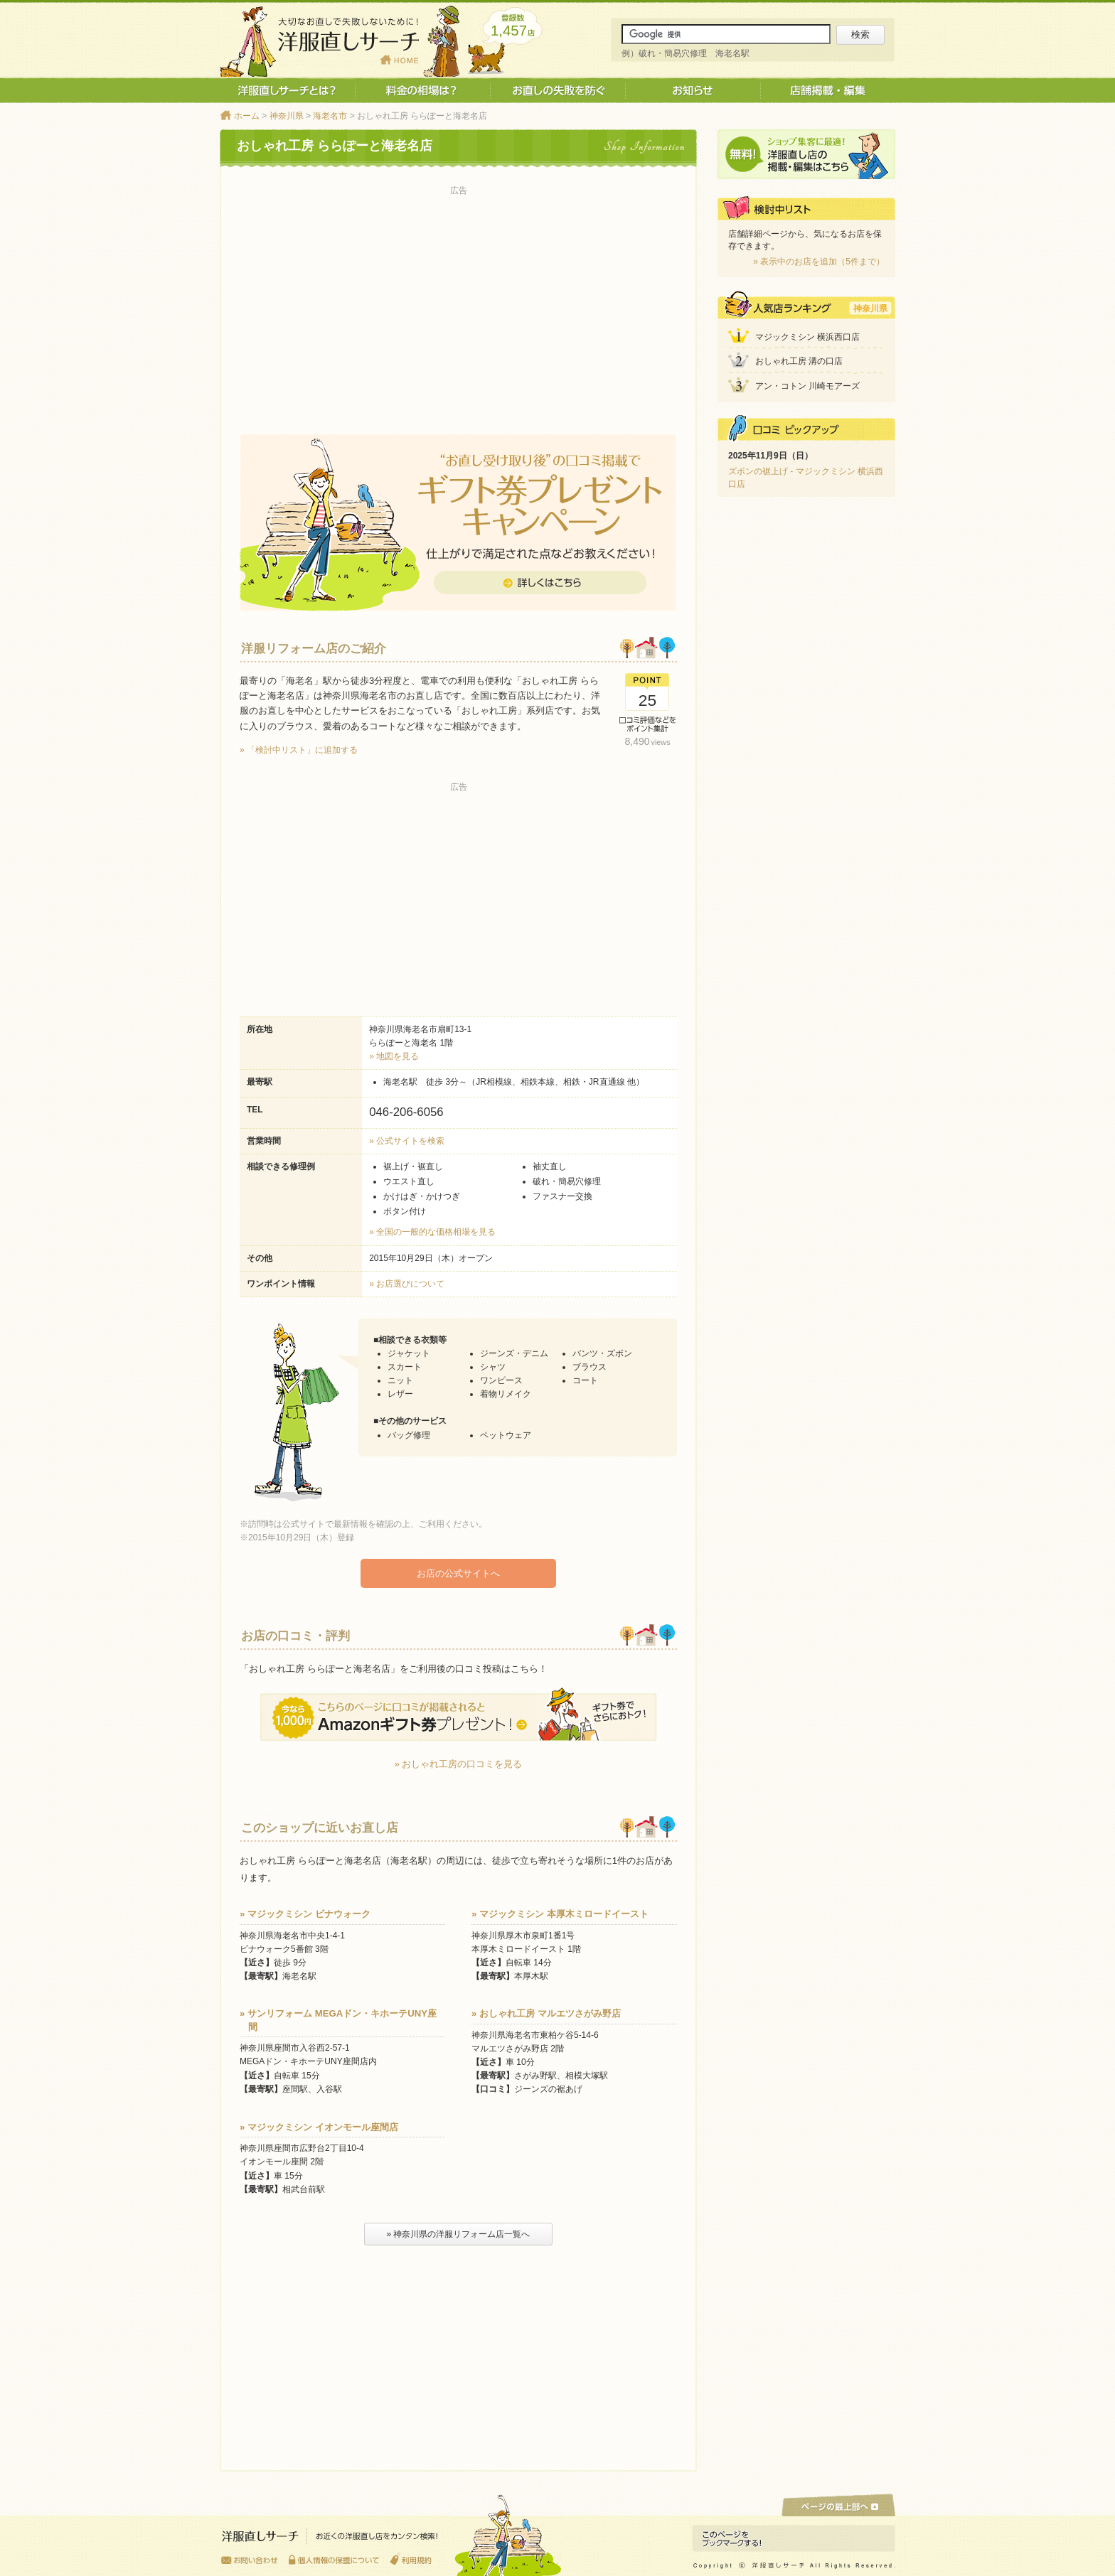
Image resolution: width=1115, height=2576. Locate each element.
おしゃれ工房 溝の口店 (799, 361)
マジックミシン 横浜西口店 (807, 337)
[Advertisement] (458, 299)
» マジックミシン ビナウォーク (305, 1913)
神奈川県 (287, 116)
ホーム (247, 116)
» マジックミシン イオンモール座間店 (319, 2126)
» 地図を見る (394, 1056)
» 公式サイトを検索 (406, 1141)
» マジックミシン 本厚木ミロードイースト (560, 1913)
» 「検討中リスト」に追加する (299, 750)
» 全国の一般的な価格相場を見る (432, 1232)
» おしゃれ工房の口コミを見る (459, 1763)
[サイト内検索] (726, 34)
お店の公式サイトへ (458, 1573)
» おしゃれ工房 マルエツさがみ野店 (546, 2012)
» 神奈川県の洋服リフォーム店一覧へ (458, 2233)
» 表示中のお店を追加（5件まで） (819, 262)
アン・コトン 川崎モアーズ (807, 386)
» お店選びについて (406, 1284)
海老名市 (330, 116)
